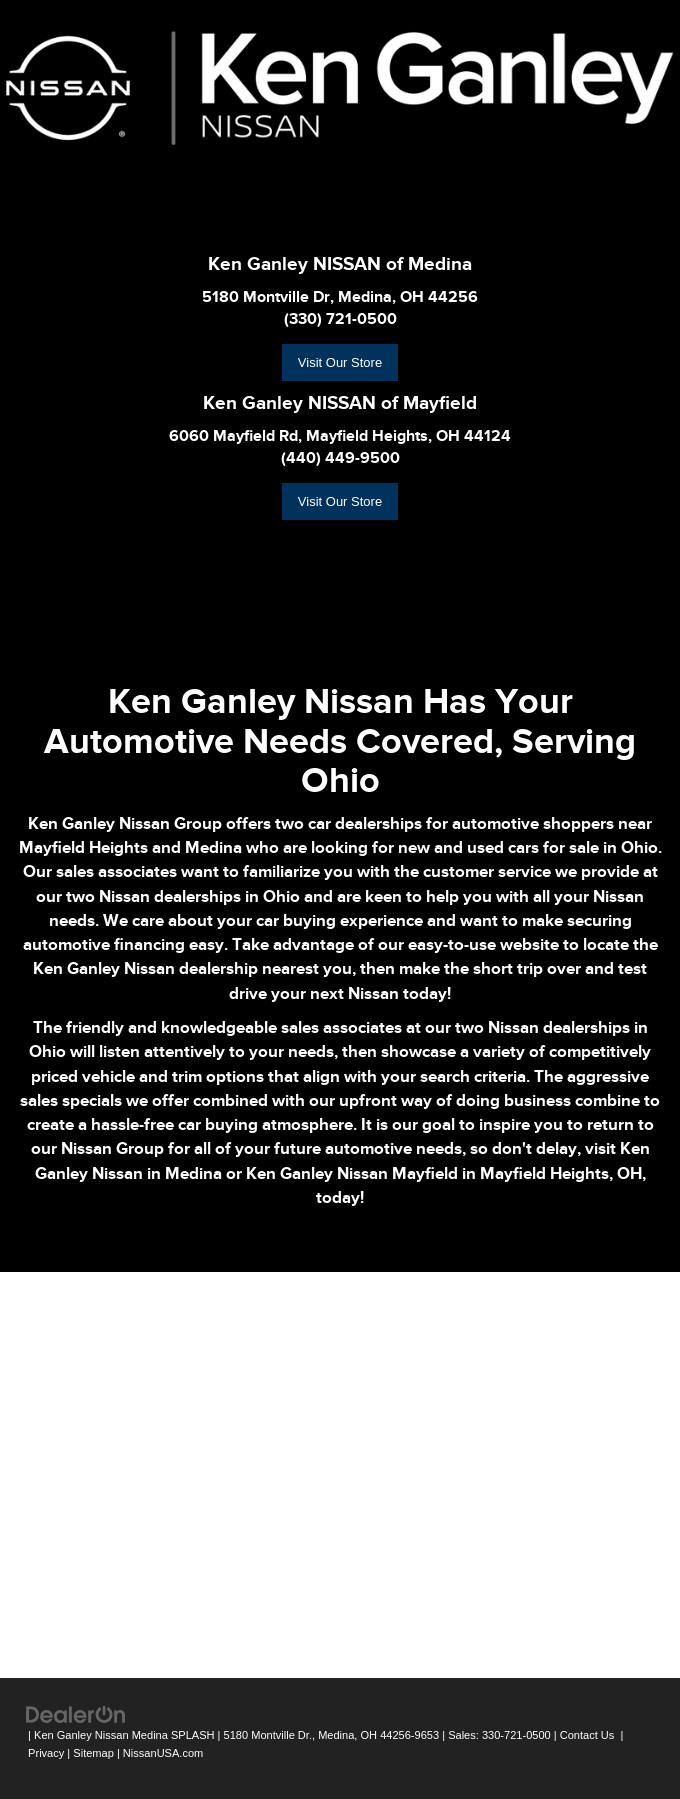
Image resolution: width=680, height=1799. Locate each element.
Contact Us (587, 1735)
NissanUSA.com (163, 1753)
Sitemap (93, 1753)
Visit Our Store (340, 362)
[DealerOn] (76, 1713)
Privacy (46, 1753)
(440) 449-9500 (340, 458)
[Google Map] (340, 1472)
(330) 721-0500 (340, 319)
